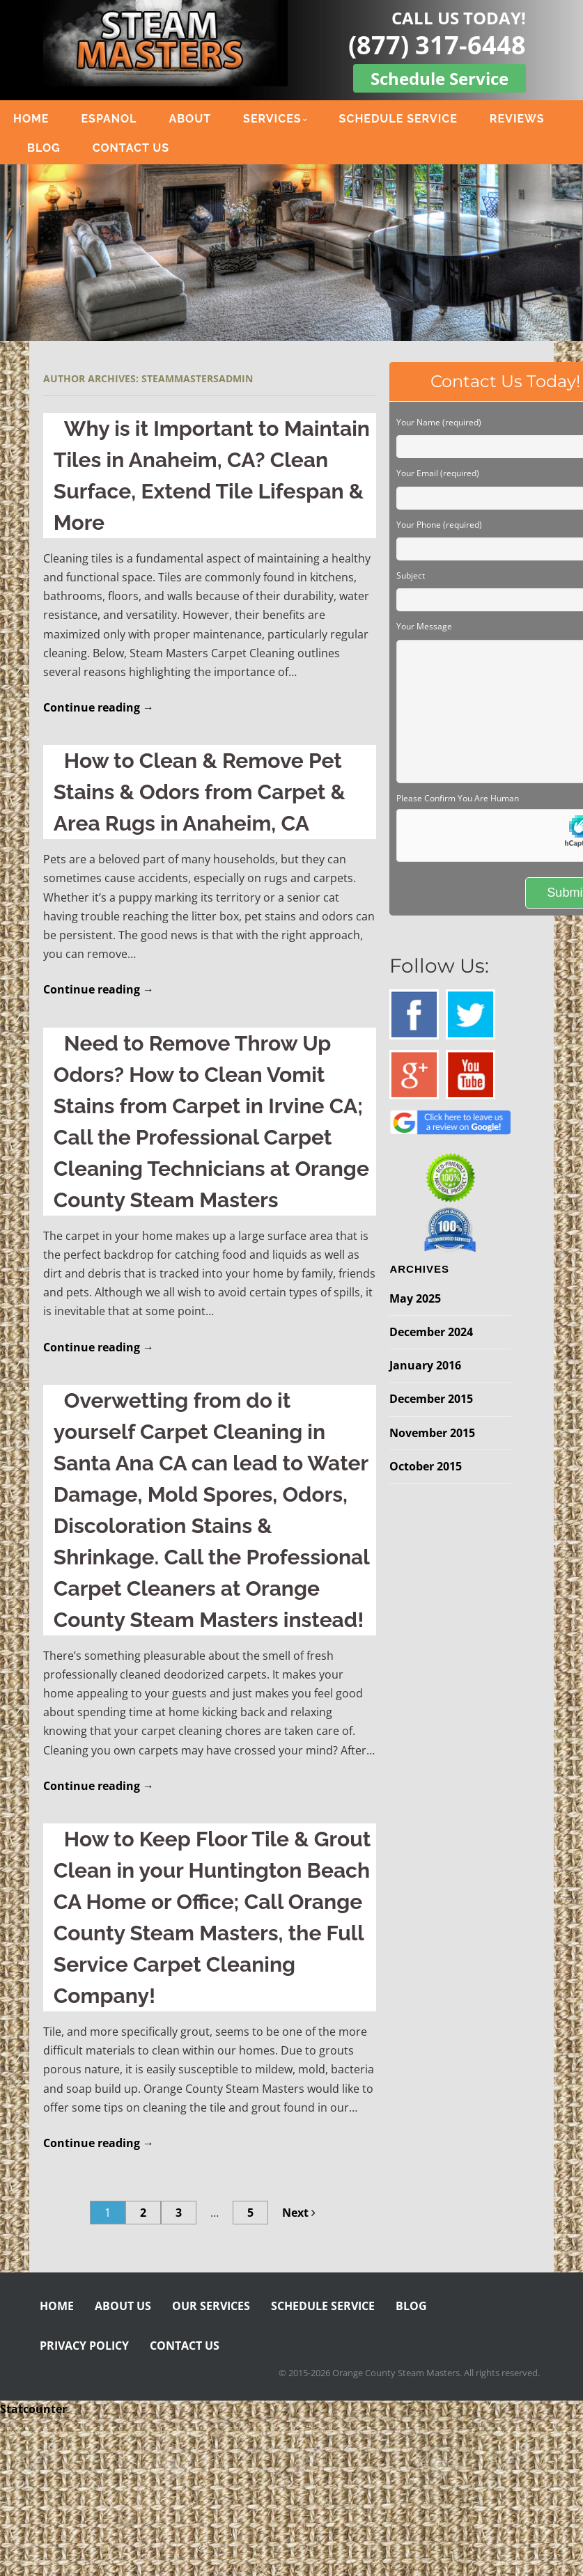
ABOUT (190, 118)
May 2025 (415, 1298)
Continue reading (98, 707)
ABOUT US (123, 2306)
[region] (291, 252)
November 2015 (432, 1432)
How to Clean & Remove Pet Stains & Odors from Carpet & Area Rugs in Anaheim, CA (199, 791)
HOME (31, 118)
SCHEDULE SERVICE (398, 118)
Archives (419, 1269)
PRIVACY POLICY (84, 2345)
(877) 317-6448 (437, 45)
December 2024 (431, 1332)
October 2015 (425, 1466)
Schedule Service (439, 78)
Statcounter (33, 2409)
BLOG (44, 148)
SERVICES (272, 118)
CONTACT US (131, 148)
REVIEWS (517, 118)
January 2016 (425, 1365)
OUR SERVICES (211, 2306)
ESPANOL (109, 118)
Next (299, 2212)
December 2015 (431, 1398)
